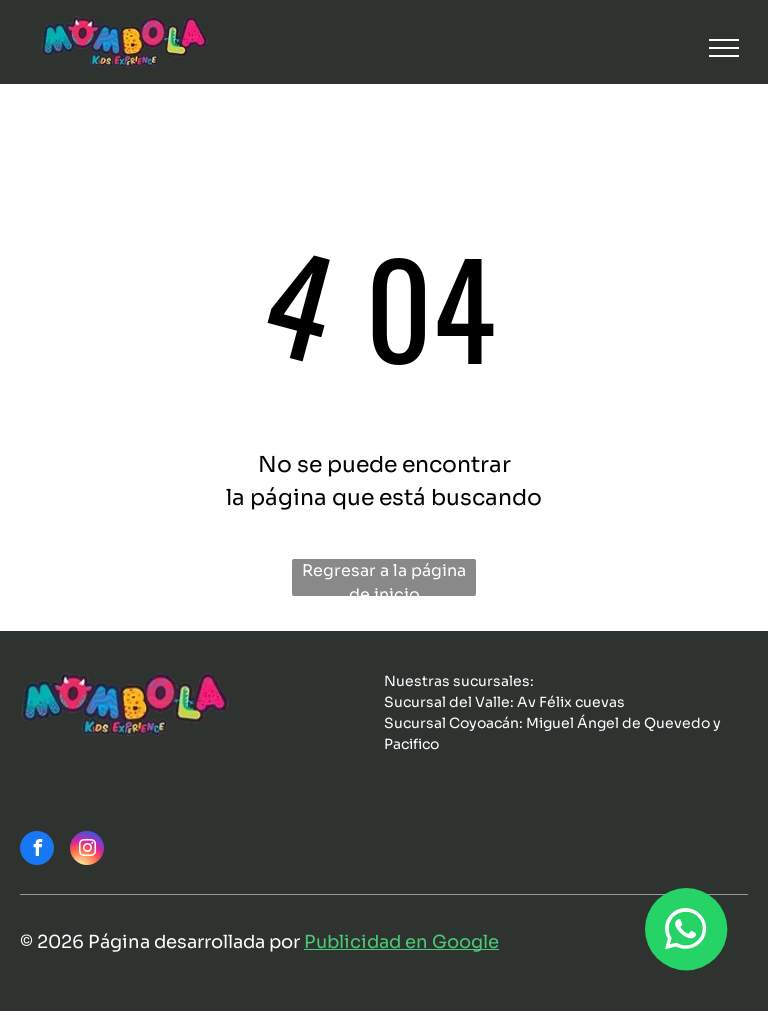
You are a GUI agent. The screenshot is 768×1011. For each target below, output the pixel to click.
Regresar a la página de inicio (384, 578)
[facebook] (37, 850)
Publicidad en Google (401, 942)
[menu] (724, 48)
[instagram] (87, 850)
